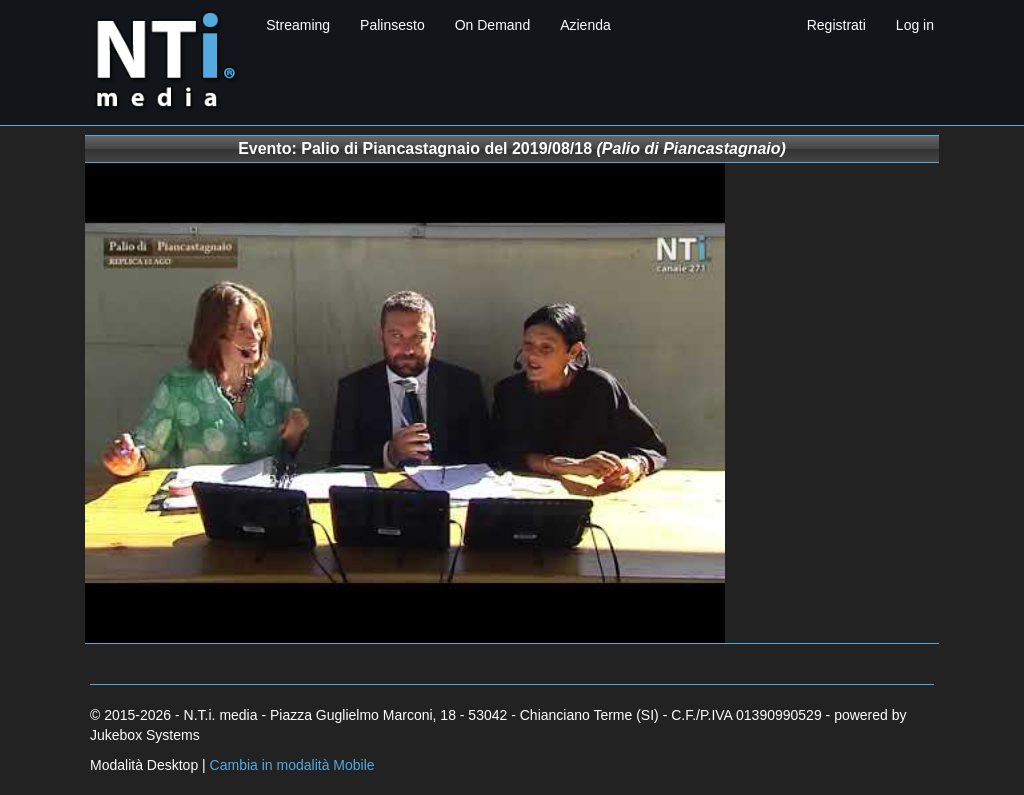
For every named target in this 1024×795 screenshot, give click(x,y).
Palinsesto (392, 25)
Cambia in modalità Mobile (292, 765)
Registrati (836, 25)
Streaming (298, 25)
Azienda (585, 25)
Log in (915, 25)
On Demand (492, 25)
